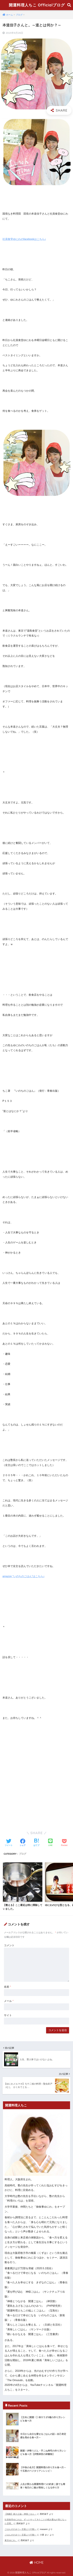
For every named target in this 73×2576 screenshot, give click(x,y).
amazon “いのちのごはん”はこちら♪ (23, 1576)
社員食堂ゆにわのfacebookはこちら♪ (24, 239)
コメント (9, 1945)
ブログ (22, 1853)
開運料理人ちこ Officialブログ (36, 5)
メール (9, 2001)
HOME (36, 2562)
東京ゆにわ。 (11, 2540)
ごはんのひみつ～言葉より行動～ (21, 2529)
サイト (8, 2015)
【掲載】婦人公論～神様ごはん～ (21, 2514)
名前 (7, 1986)
